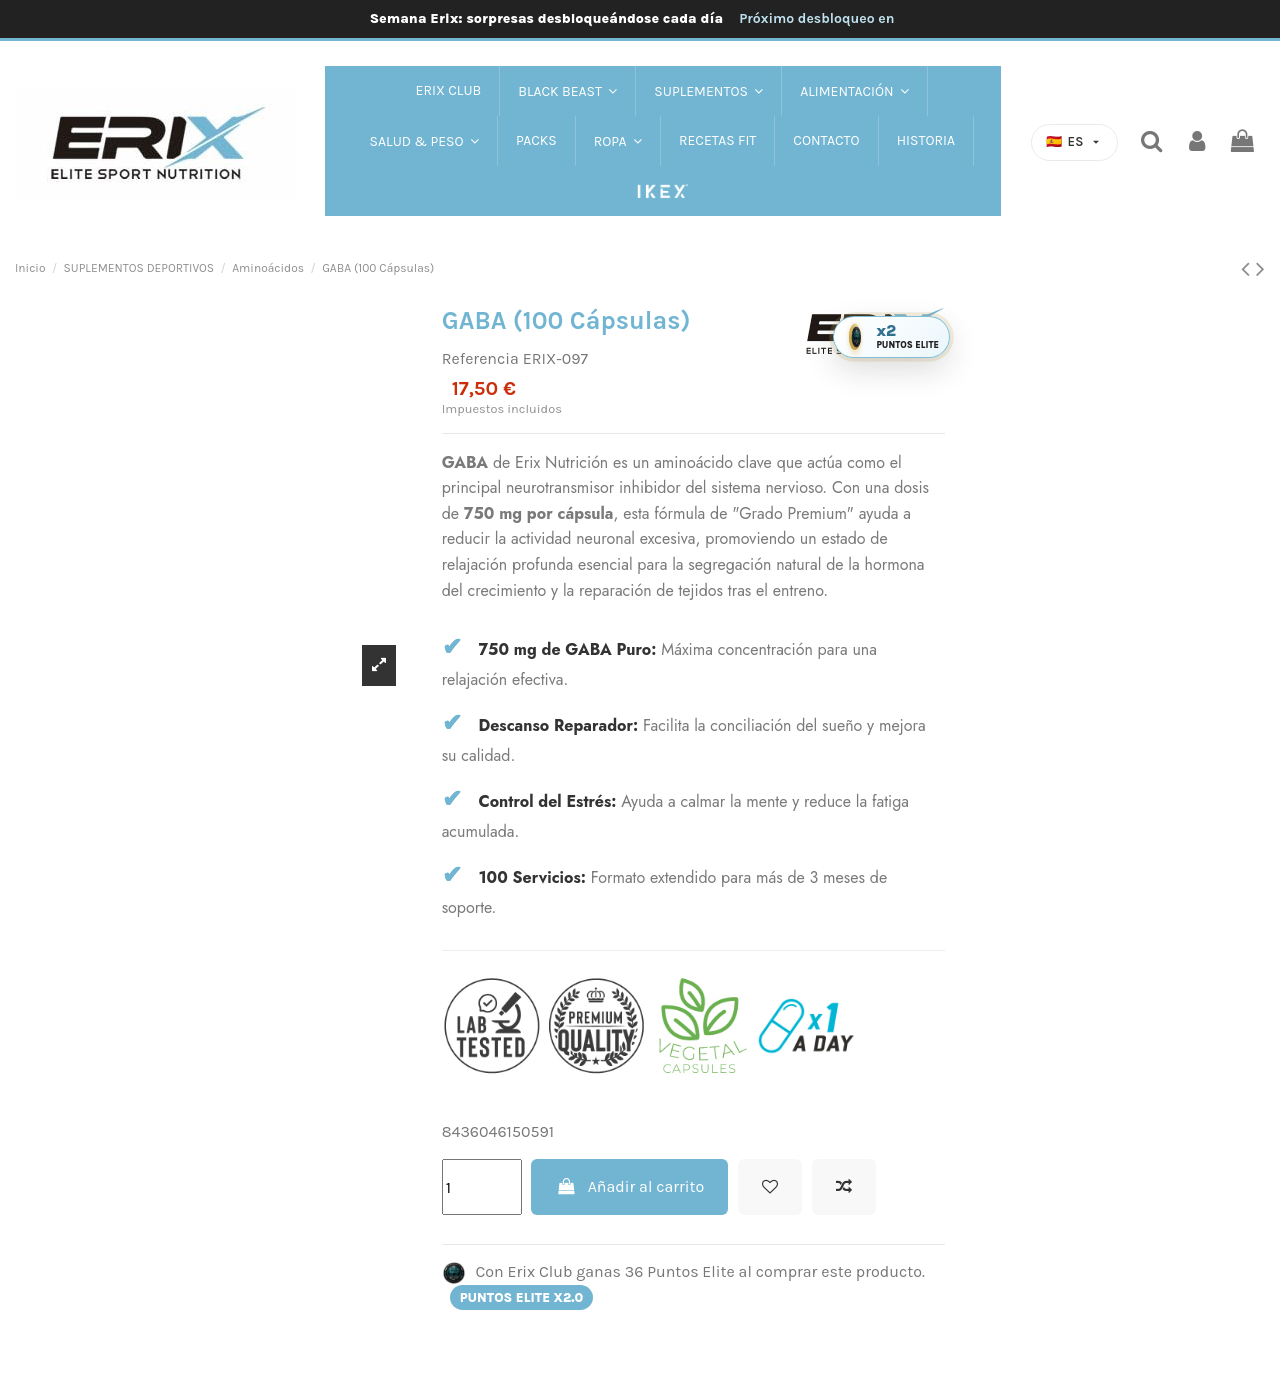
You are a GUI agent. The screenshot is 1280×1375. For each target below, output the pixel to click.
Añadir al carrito (629, 1186)
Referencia (480, 358)
